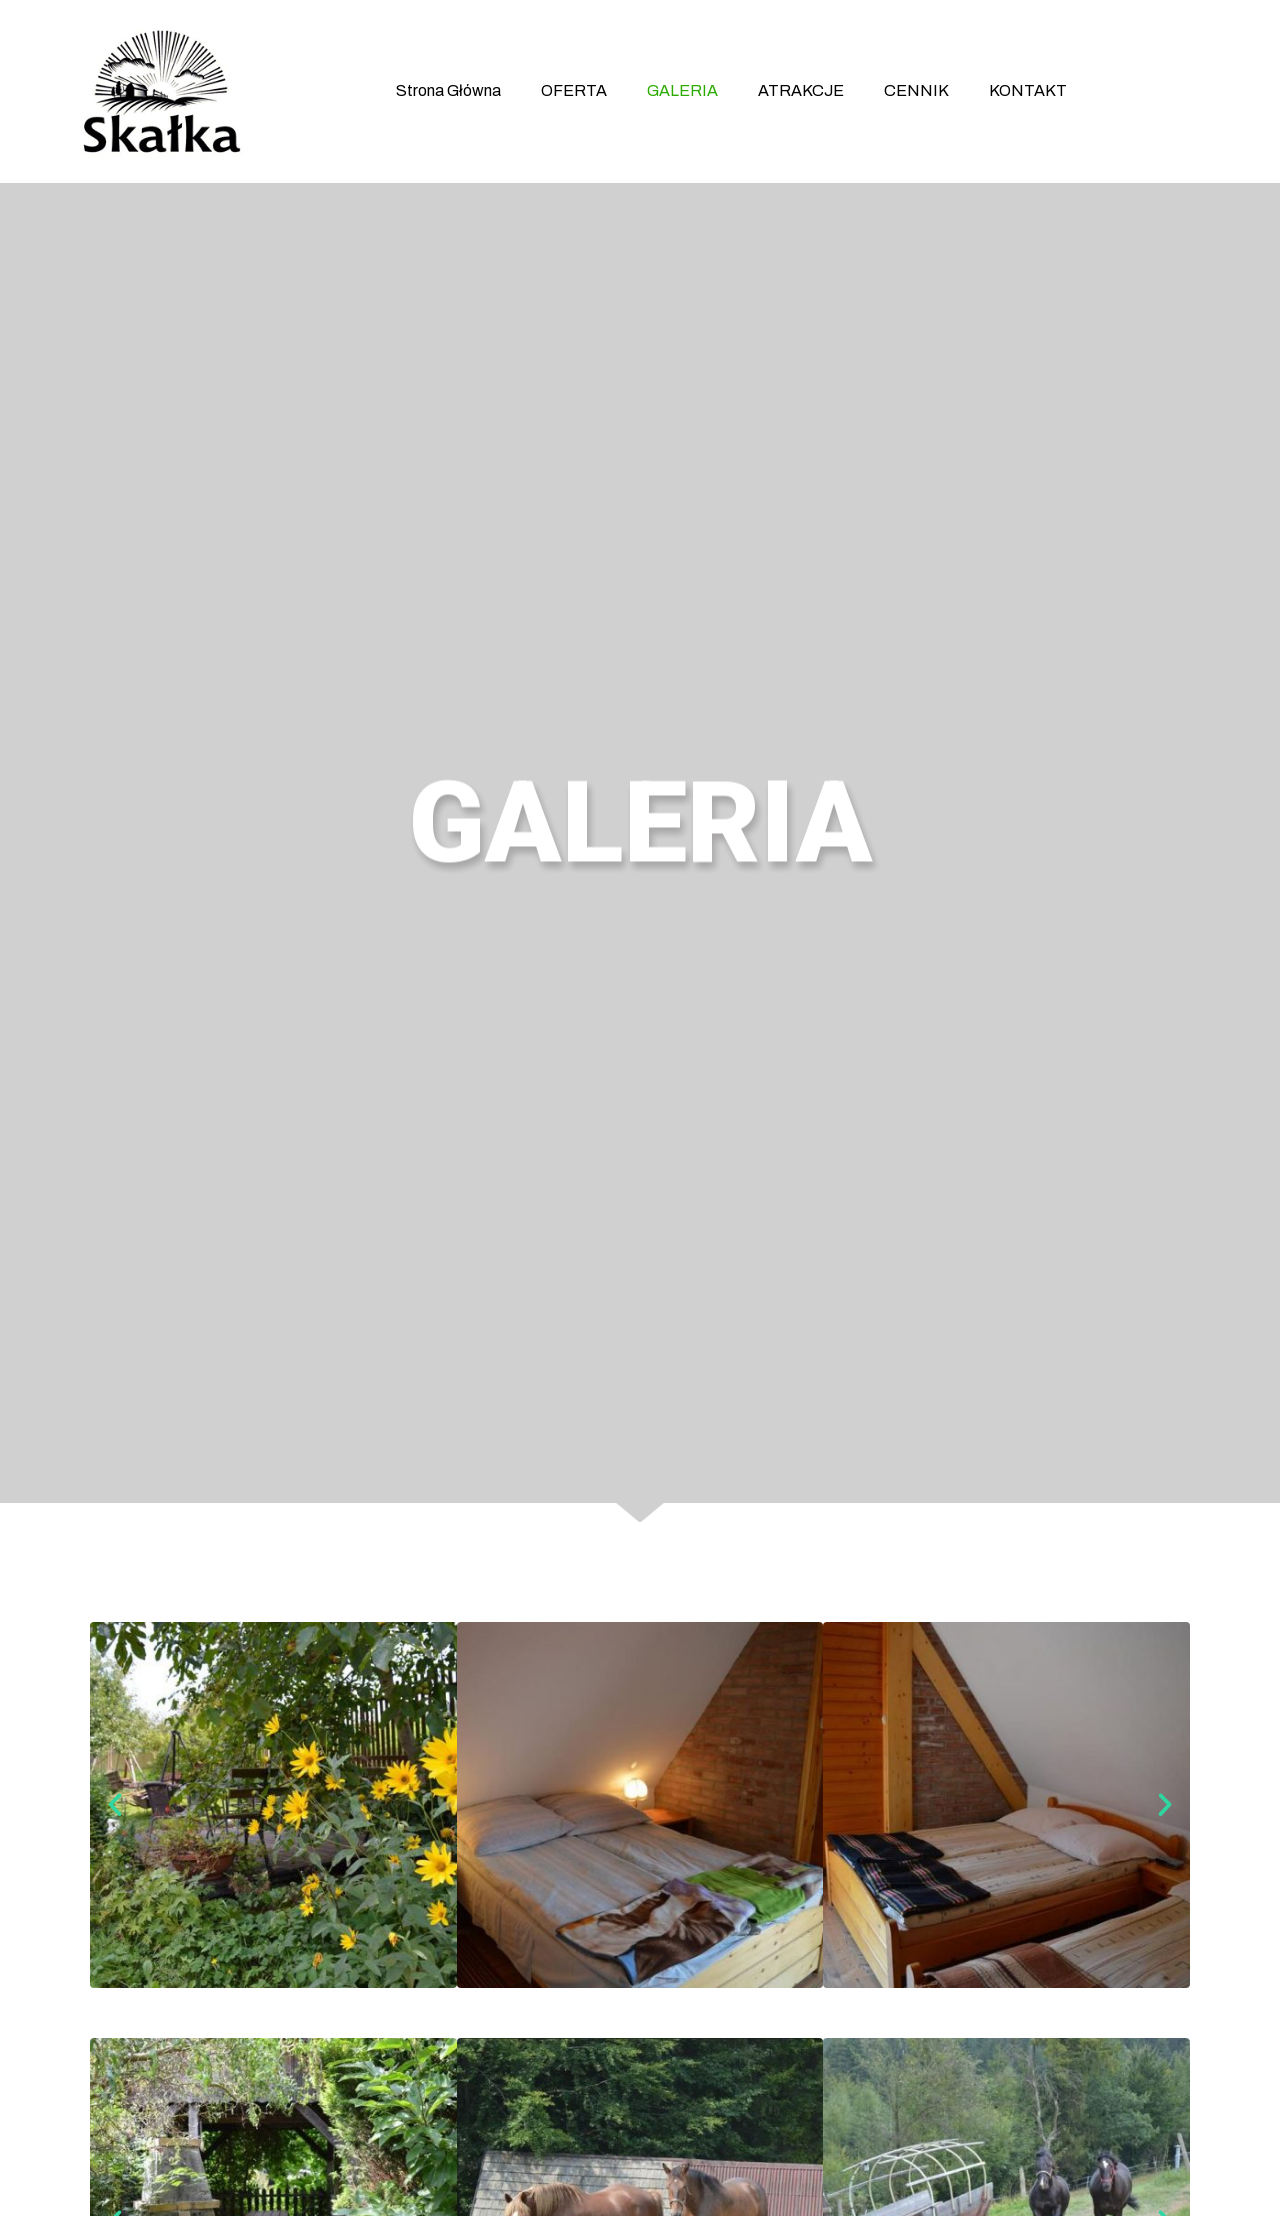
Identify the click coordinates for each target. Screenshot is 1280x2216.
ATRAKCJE (801, 90)
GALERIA (682, 90)
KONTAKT (1028, 90)
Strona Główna (448, 90)
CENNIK (916, 90)
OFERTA (574, 90)
